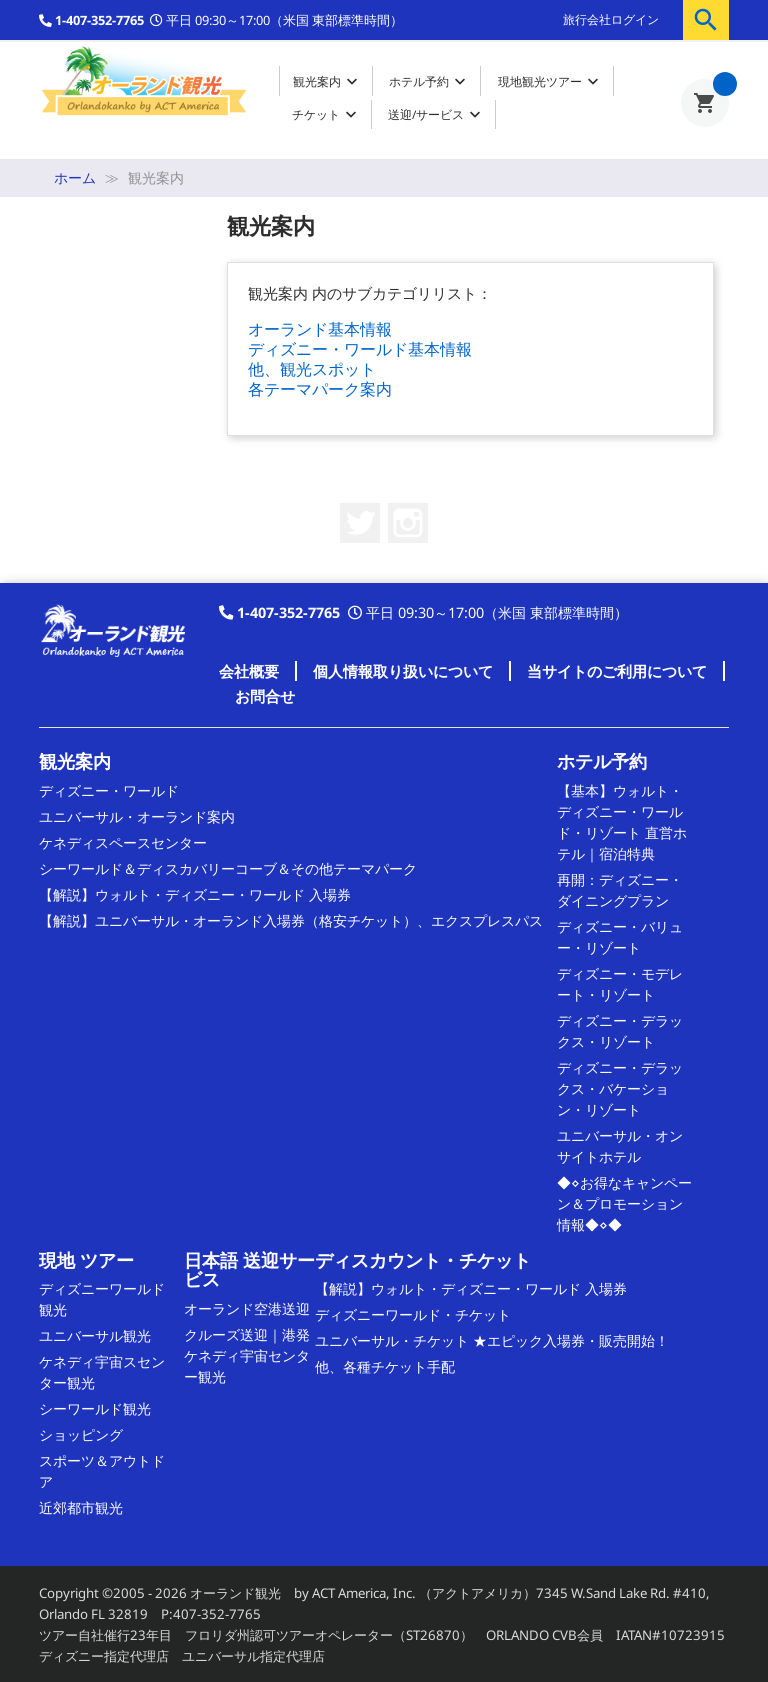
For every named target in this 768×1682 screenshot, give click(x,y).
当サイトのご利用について (617, 671)
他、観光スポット (312, 369)
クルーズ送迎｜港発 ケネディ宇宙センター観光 (247, 1355)
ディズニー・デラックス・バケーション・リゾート (620, 1088)
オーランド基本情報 (320, 329)
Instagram (408, 523)
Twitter (360, 523)
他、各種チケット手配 (385, 1366)
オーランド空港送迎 (247, 1308)
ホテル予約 (429, 81)
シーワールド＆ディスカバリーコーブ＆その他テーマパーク (228, 868)
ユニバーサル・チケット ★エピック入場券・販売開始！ (492, 1340)
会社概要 (249, 671)
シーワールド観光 (95, 1408)
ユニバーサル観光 (95, 1335)
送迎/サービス (436, 114)
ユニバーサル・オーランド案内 (137, 816)
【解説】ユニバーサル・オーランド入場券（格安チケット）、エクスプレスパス (291, 920)
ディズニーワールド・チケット (413, 1314)
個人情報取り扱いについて (403, 671)
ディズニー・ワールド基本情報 (360, 349)
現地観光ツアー (550, 81)
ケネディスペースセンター (123, 842)
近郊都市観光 (81, 1507)
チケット (326, 114)
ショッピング (81, 1434)
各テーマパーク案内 (320, 389)
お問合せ (265, 696)
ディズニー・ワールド (109, 790)
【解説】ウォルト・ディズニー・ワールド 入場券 (195, 894)
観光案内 (327, 81)
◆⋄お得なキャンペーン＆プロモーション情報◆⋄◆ (624, 1203)
